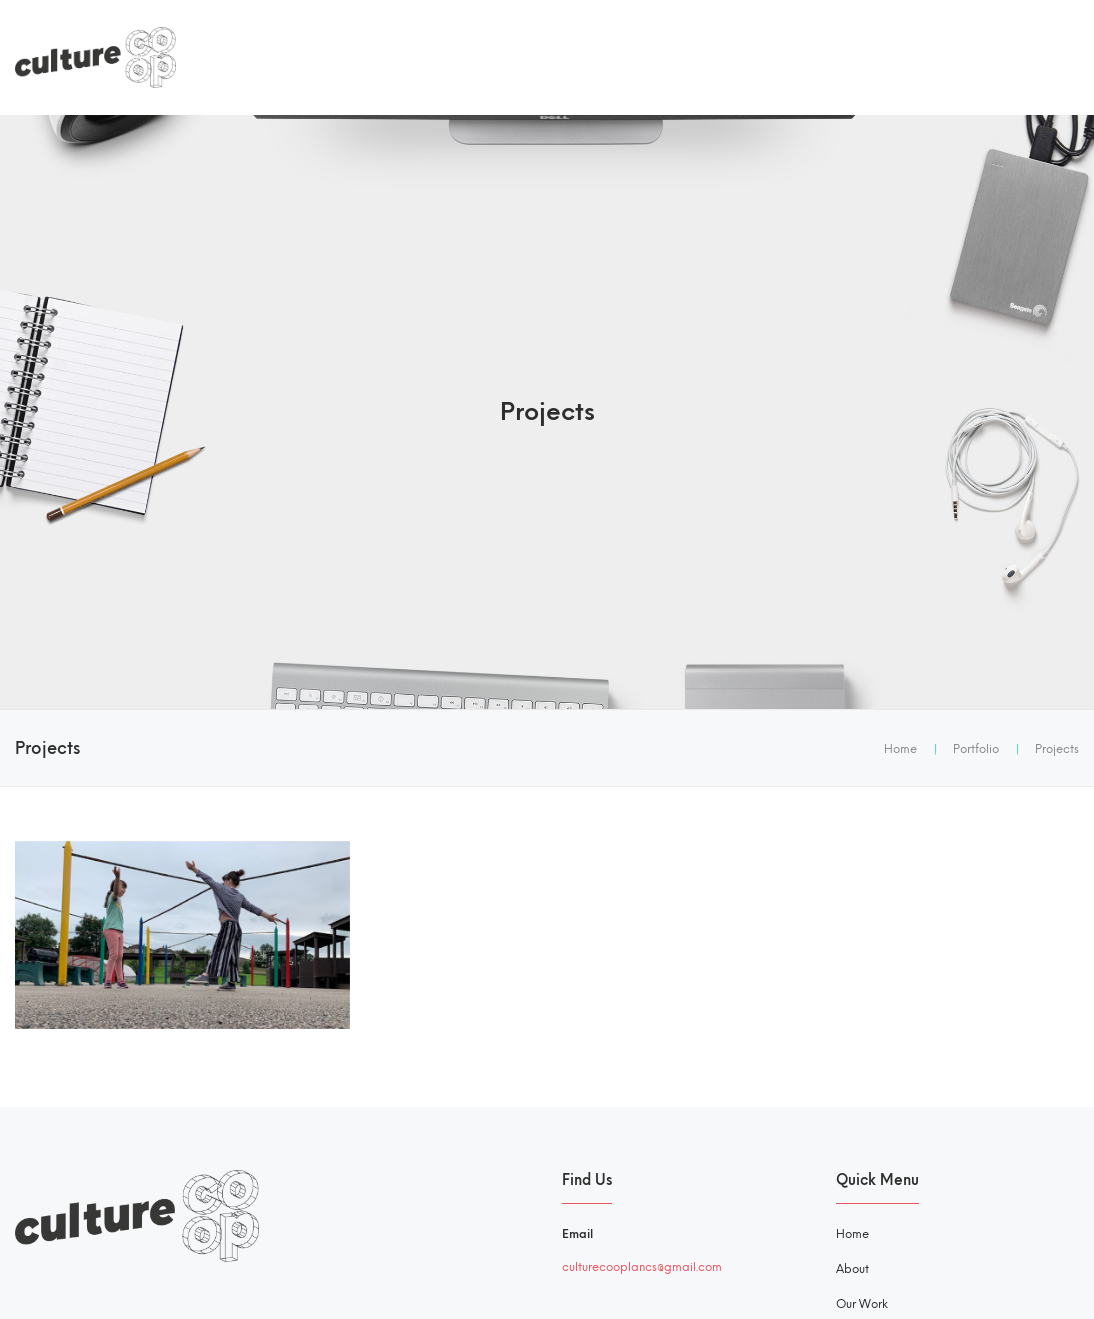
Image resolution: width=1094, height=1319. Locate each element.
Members (713, 57)
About (638, 57)
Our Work (798, 57)
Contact (1026, 57)
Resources (886, 57)
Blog (959, 57)
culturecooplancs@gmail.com (642, 1267)
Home (573, 57)
